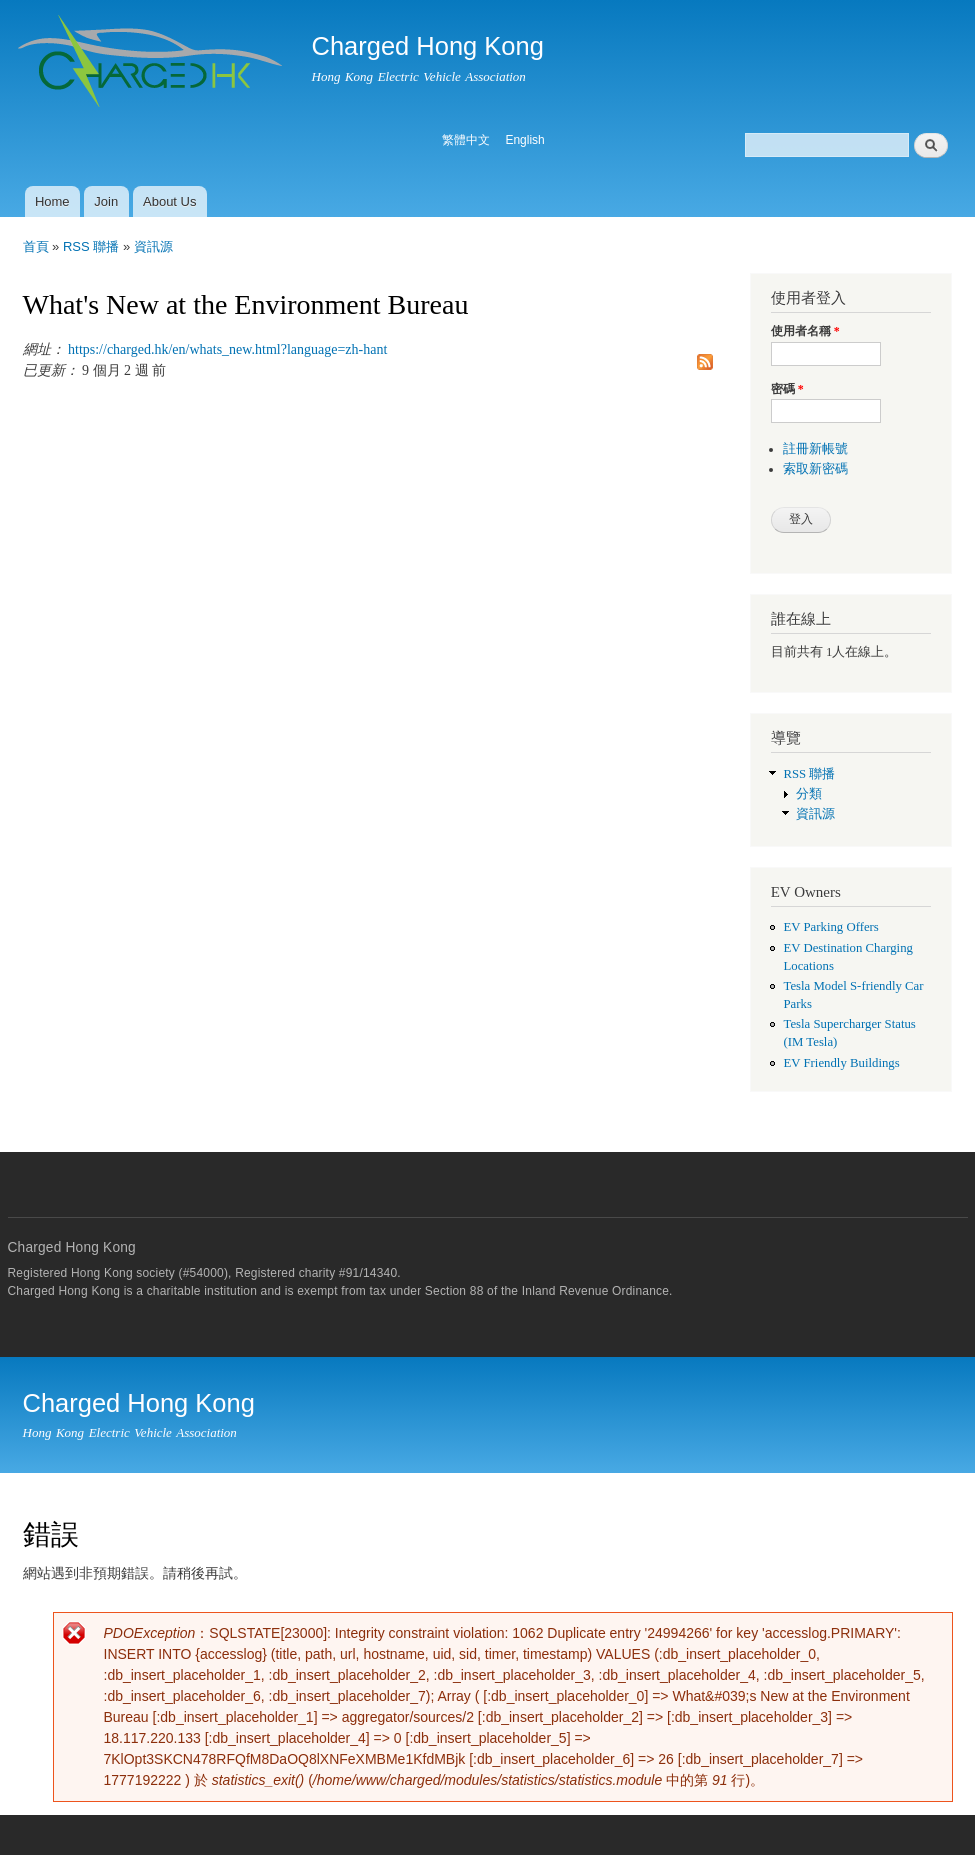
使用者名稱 (805, 331)
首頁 (36, 246)
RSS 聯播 (91, 246)
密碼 (787, 389)
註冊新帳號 (815, 449)
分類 (809, 794)
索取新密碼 (815, 469)
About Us (169, 201)
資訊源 (153, 246)
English (524, 140)
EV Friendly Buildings (841, 1063)
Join (106, 201)
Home (52, 201)
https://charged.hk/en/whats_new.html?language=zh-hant (227, 349)
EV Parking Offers (830, 927)
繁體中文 (466, 140)
